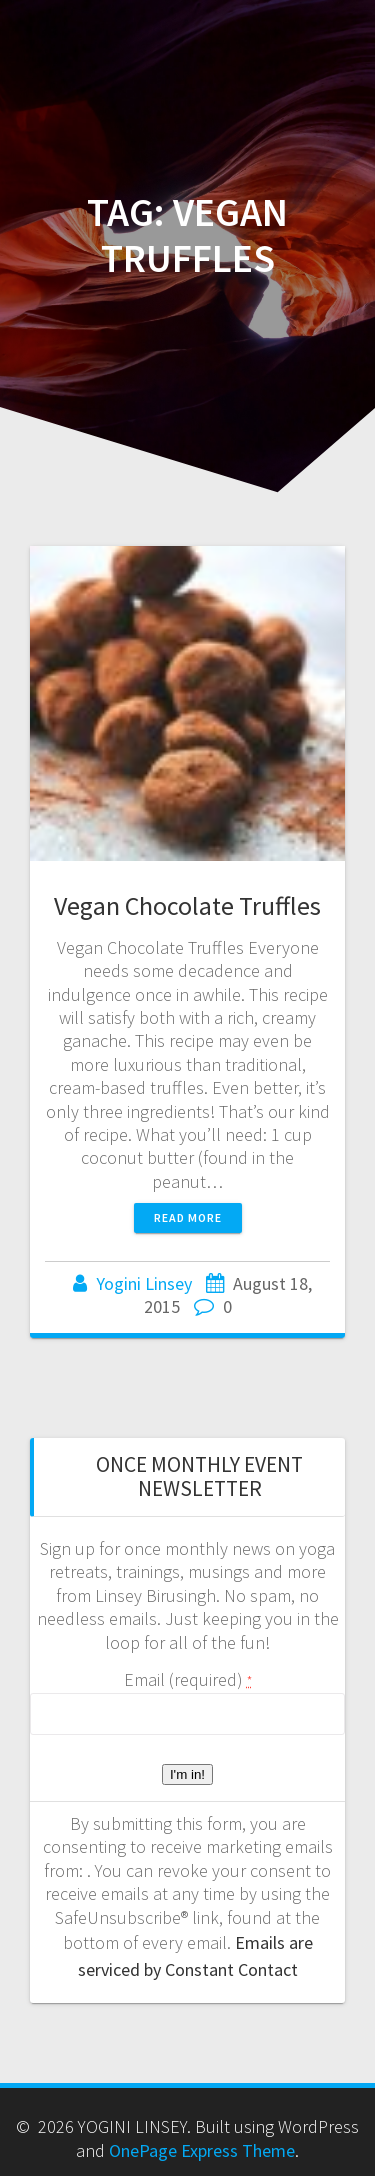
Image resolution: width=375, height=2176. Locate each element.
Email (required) (188, 1679)
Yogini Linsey (144, 1283)
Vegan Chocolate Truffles (187, 905)
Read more (188, 1217)
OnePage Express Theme (202, 2150)
